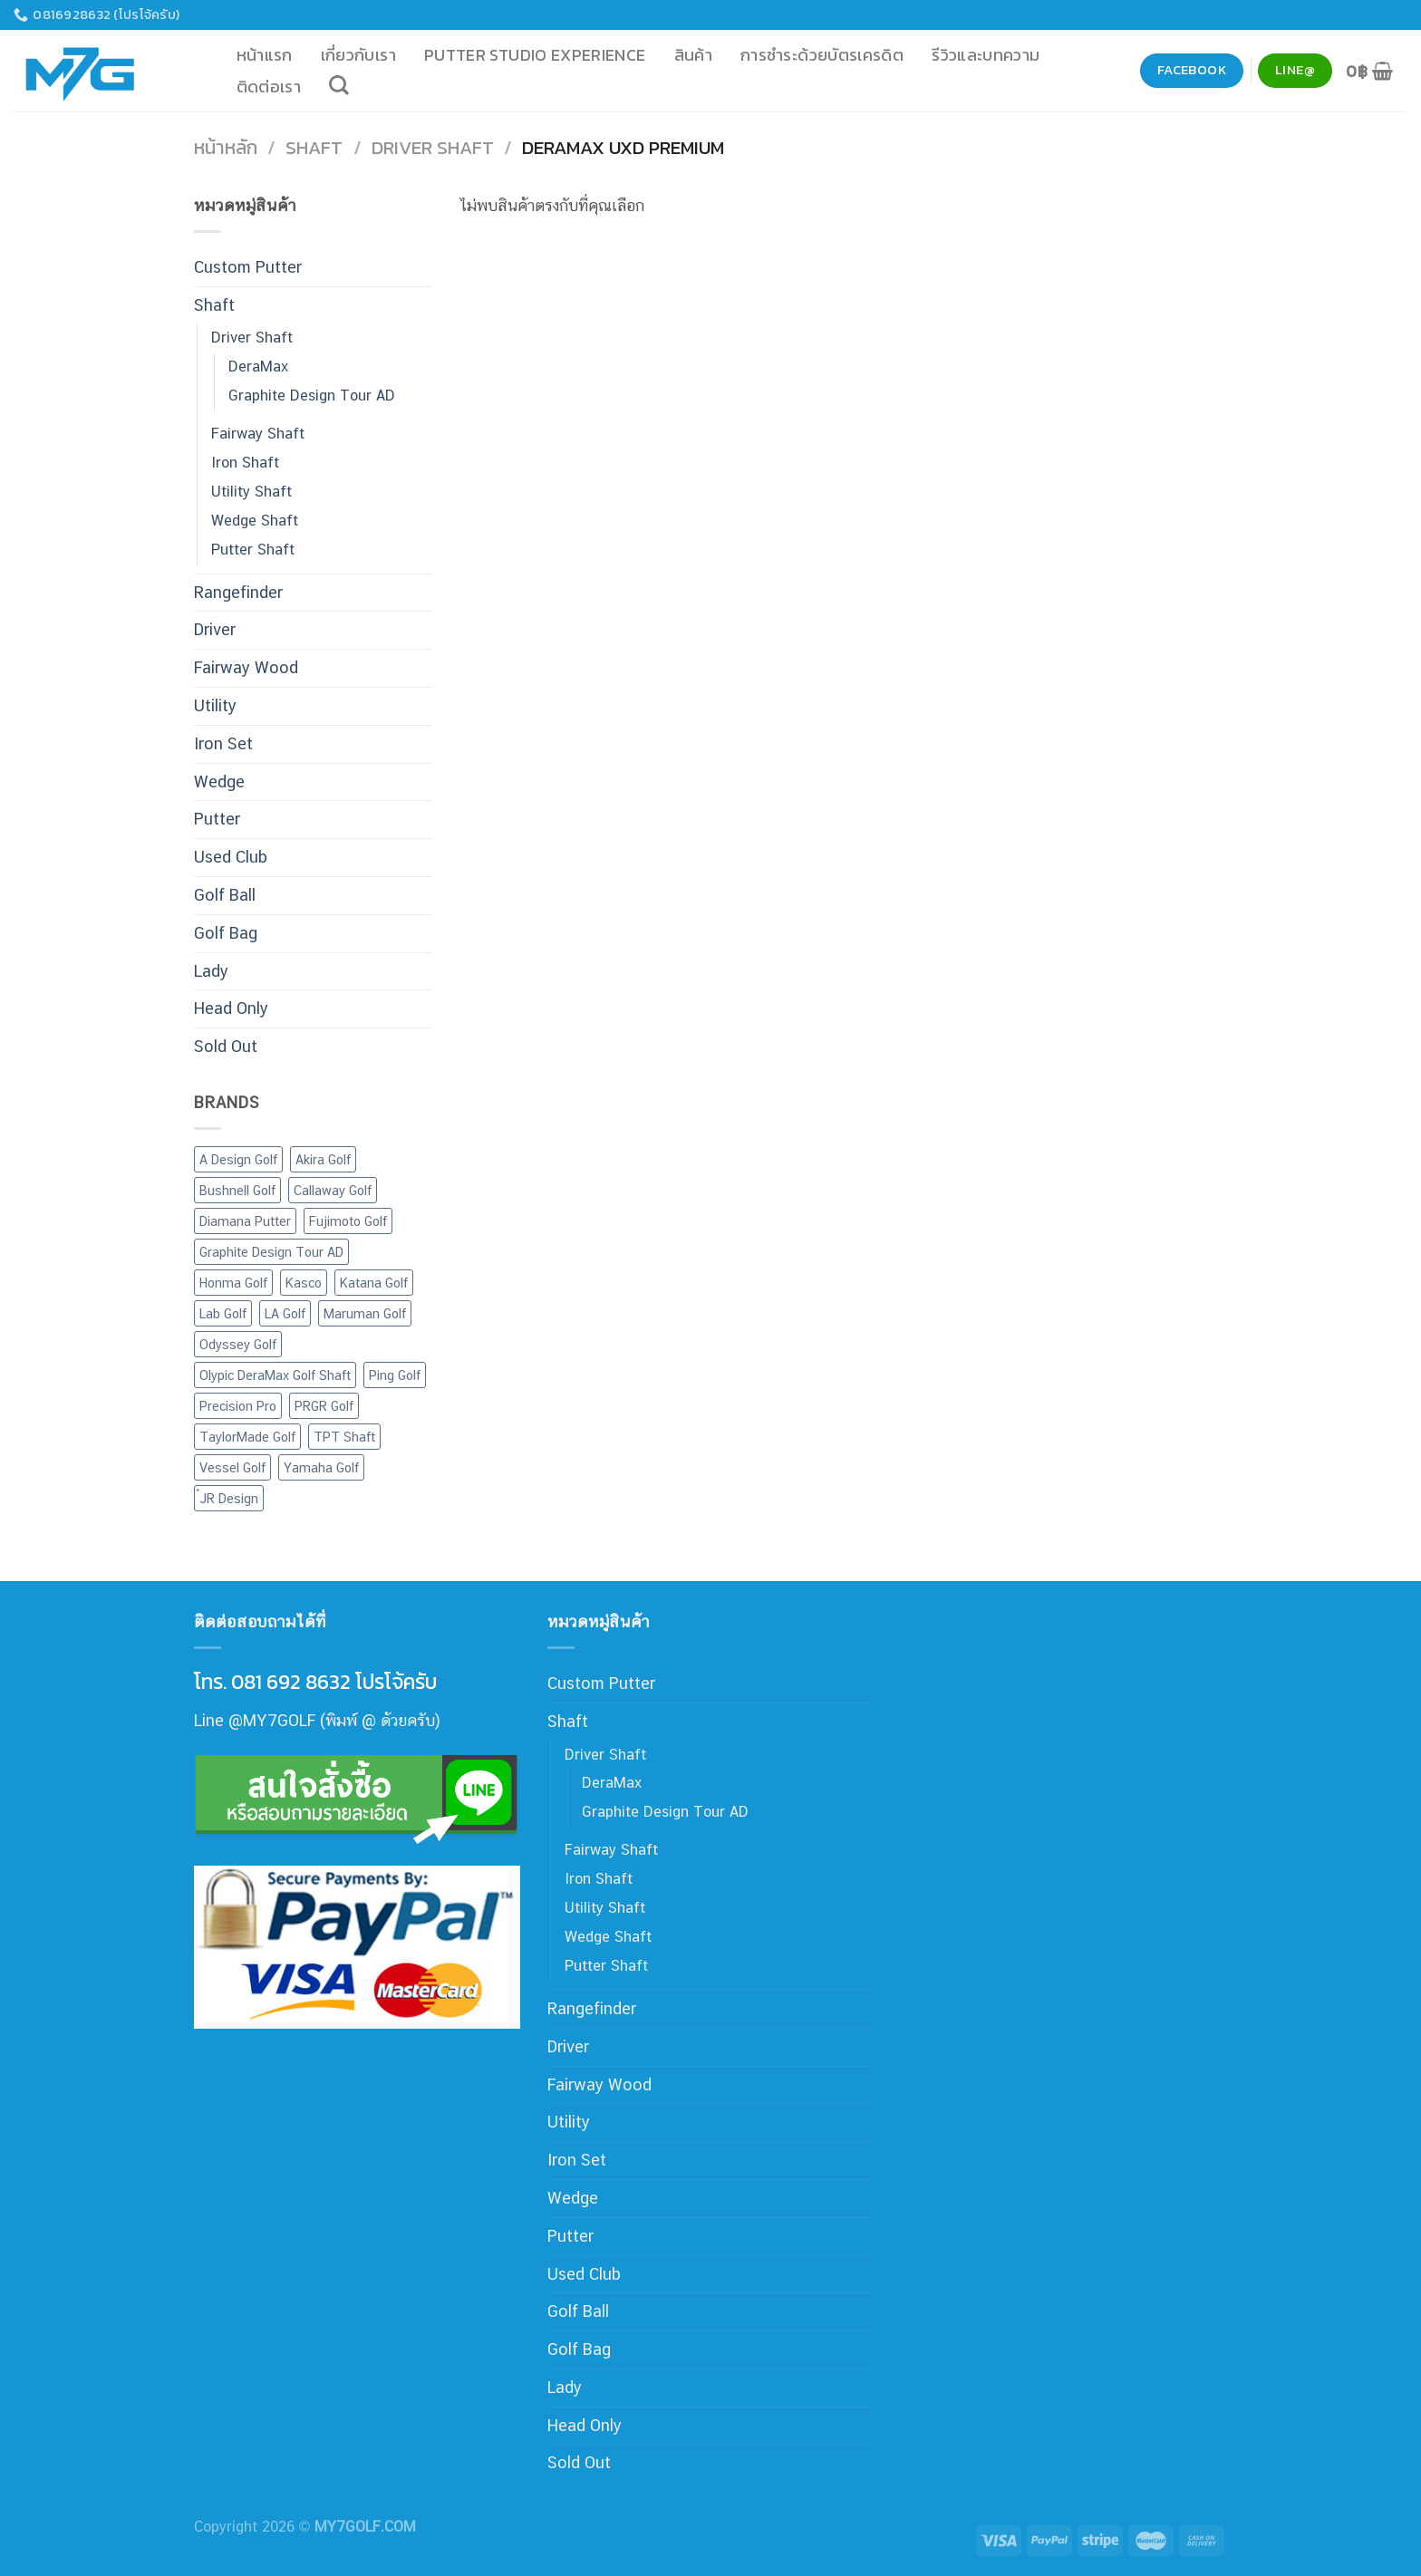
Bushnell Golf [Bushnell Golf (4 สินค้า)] (237, 1190)
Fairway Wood (246, 667)
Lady (211, 970)
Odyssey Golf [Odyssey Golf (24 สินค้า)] (237, 1344)
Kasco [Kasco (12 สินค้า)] (303, 1282)
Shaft (314, 147)
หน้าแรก (265, 55)
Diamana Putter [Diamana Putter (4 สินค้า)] (245, 1221)
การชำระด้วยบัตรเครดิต (822, 55)
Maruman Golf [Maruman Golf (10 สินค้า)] (365, 1313)
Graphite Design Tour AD (311, 395)
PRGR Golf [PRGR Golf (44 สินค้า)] (324, 1405)
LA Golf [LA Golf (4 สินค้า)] (285, 1313)
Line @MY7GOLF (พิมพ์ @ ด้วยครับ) (317, 1720)
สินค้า (693, 55)
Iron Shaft (245, 462)
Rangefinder (238, 592)
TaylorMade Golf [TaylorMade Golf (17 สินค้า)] (247, 1436)
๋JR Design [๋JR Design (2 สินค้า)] (228, 1498)
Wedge (219, 781)
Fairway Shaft (257, 433)
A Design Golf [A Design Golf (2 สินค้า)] (238, 1159)
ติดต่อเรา (269, 86)
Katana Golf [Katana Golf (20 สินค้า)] (374, 1282)
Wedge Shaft (254, 520)
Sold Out (225, 1046)
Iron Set (223, 743)
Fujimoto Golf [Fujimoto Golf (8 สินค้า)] (348, 1221)
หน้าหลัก (225, 147)
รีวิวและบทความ (985, 55)
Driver (215, 629)
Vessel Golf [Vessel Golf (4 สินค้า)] (232, 1467)
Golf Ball (225, 894)
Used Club (230, 856)
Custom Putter (248, 266)
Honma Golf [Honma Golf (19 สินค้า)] (233, 1282)
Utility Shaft (251, 491)
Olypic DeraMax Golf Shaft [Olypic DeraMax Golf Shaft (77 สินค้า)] (275, 1375)
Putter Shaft (253, 549)
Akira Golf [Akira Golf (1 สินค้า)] (323, 1159)
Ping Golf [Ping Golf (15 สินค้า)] (394, 1375)
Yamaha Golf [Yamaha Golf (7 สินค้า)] (321, 1467)
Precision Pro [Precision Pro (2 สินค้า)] (237, 1405)
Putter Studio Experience (535, 55)
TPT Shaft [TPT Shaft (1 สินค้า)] (344, 1436)
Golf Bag (225, 932)
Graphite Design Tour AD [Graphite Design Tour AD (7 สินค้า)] (271, 1251)
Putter (217, 818)
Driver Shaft (433, 147)
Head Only (231, 1008)
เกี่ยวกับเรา (358, 55)
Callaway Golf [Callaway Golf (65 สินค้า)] (333, 1190)
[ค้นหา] (339, 85)
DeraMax (258, 366)
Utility (215, 705)
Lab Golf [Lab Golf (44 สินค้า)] (222, 1313)
